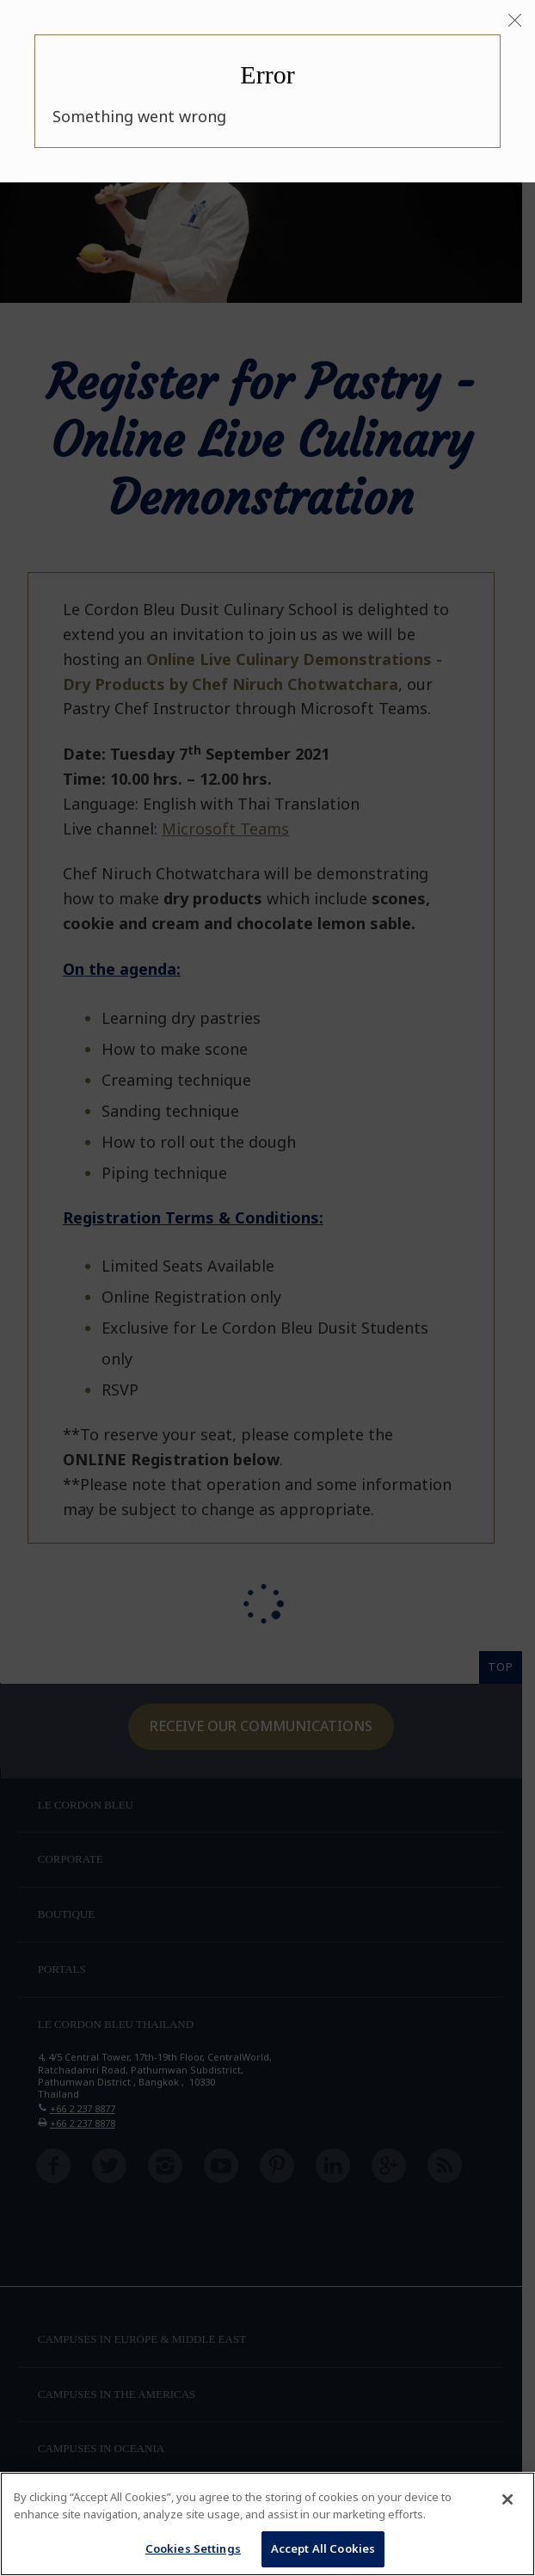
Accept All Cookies (323, 2548)
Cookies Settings (193, 2548)
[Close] (514, 21)
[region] (267, 2524)
